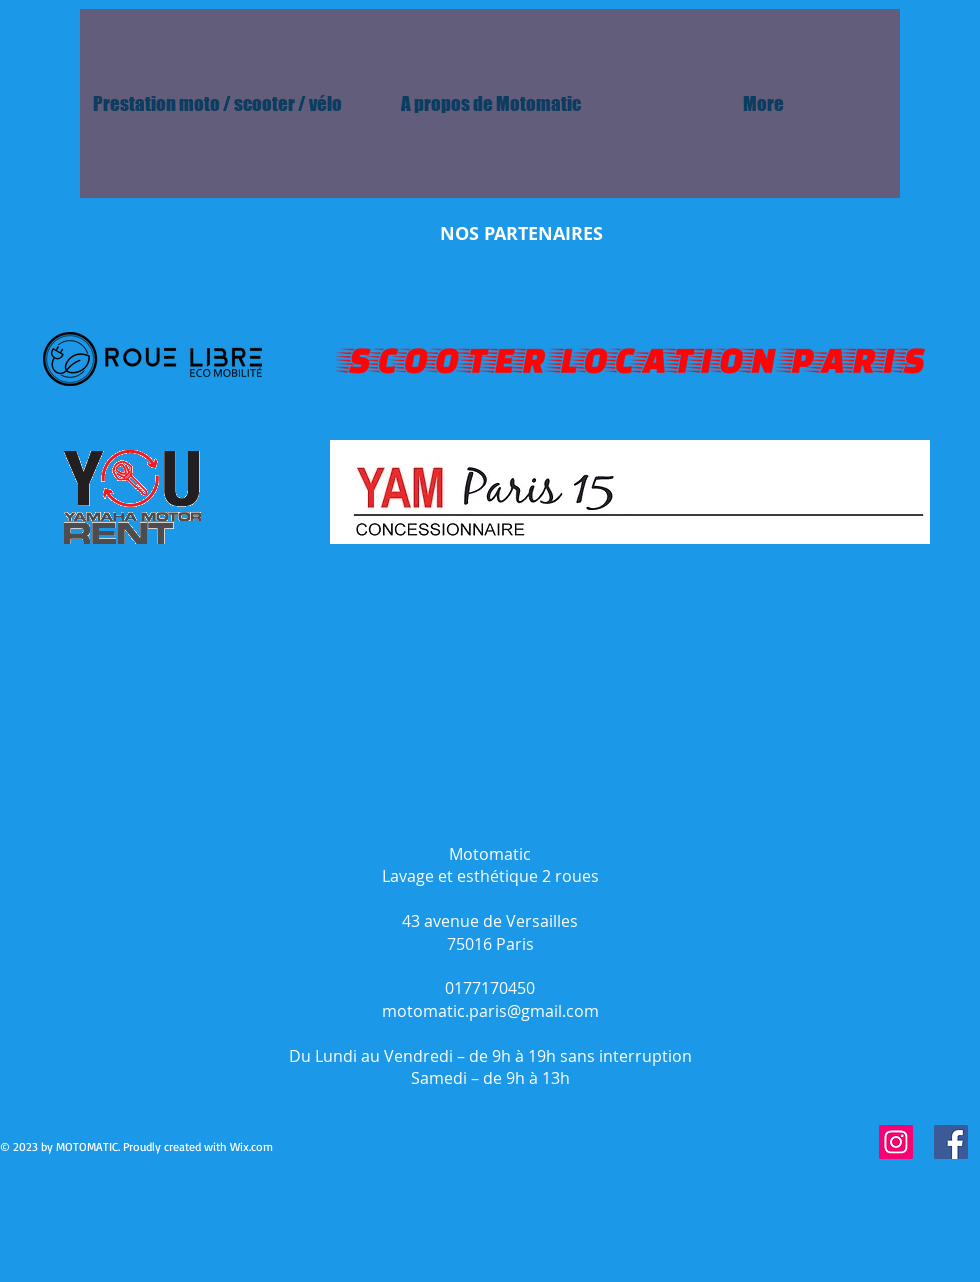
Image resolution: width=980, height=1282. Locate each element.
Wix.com (251, 1146)
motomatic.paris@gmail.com (490, 1011)
